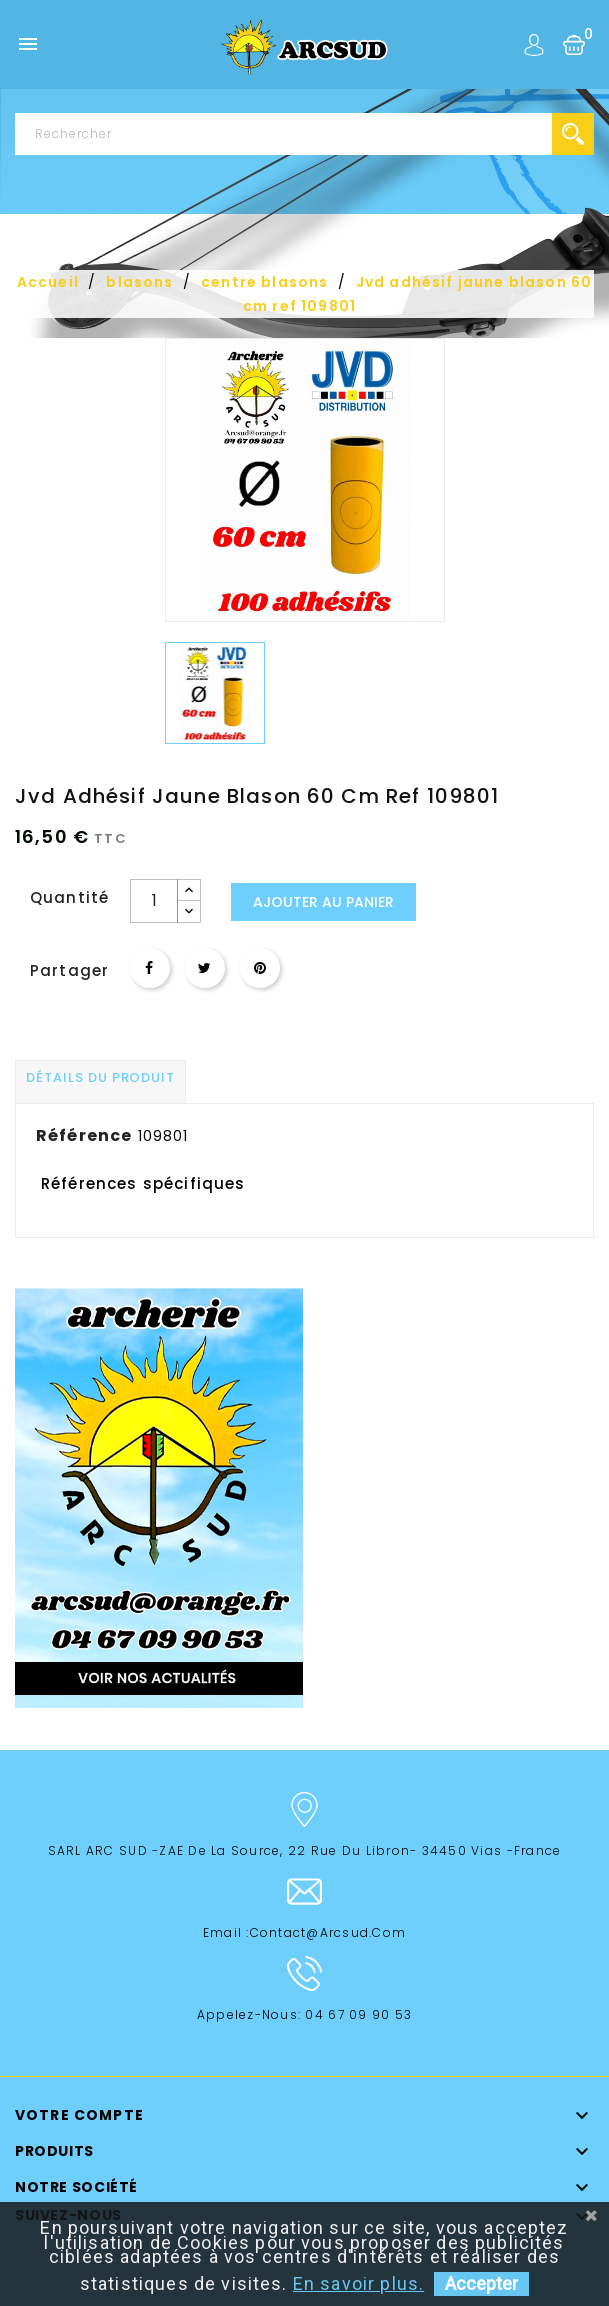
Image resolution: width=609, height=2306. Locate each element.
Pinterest (260, 968)
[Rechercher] (304, 134)
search (573, 134)
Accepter (481, 2283)
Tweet (205, 968)
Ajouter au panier (323, 902)
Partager (150, 968)
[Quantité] (154, 901)
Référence (84, 1135)
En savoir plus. (358, 2283)
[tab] (100, 1081)
